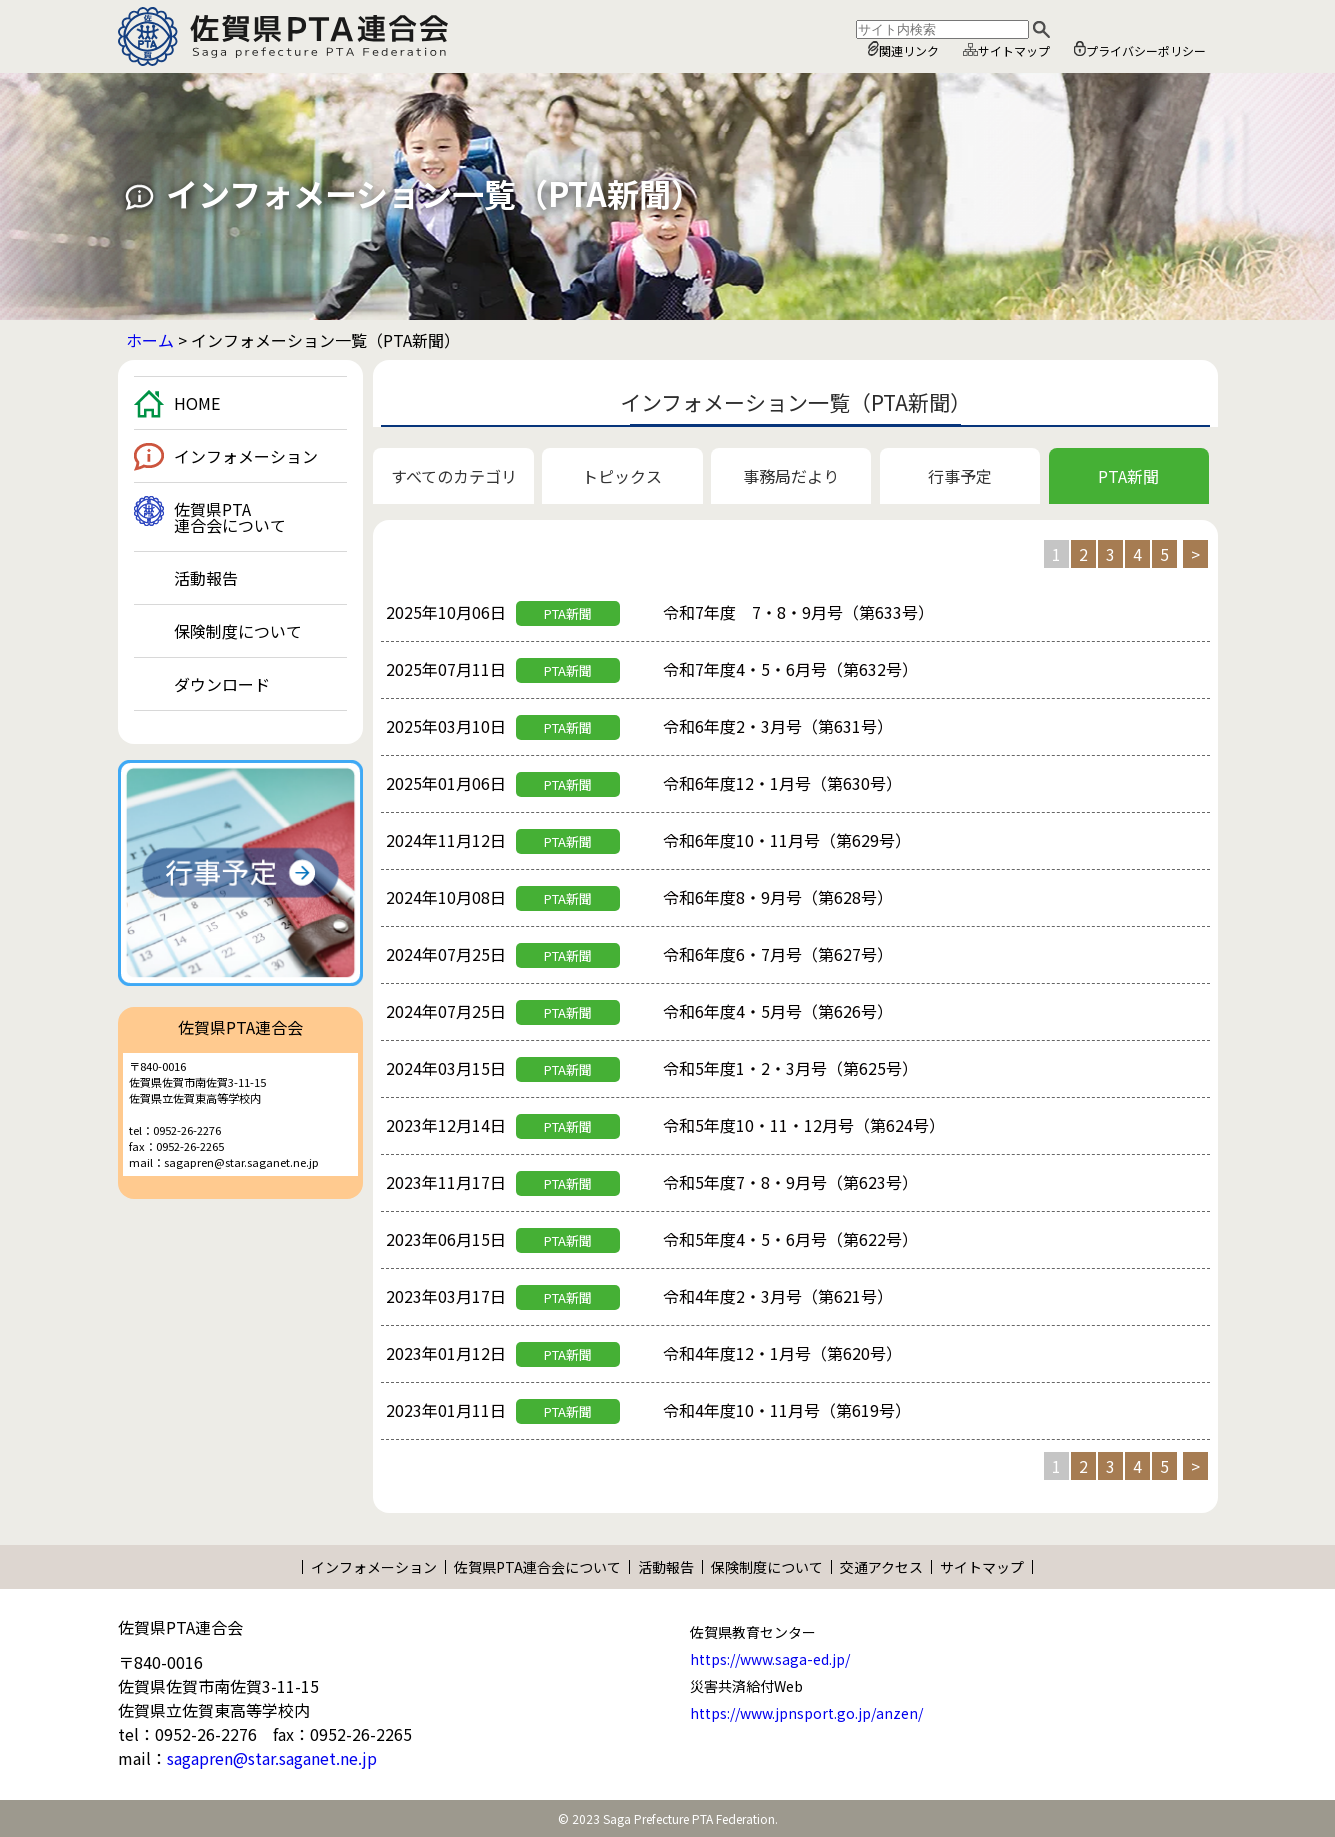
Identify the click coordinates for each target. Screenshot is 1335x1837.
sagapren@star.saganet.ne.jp (272, 1758)
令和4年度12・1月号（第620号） (782, 1353)
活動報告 (206, 578)
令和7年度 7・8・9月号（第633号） (798, 612)
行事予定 (960, 476)
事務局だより (791, 476)
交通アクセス (881, 1567)
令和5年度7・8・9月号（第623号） (790, 1182)
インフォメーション (246, 456)
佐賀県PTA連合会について (230, 517)
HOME (197, 403)
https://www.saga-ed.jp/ (770, 1659)
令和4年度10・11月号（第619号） (787, 1410)
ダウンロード (222, 684)
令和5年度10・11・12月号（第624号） (804, 1125)
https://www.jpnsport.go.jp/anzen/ (806, 1713)
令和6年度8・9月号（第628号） (778, 897)
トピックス (622, 476)
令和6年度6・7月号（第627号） (778, 954)
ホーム (150, 340)
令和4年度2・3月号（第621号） (778, 1296)
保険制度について (238, 631)
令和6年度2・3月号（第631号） (778, 726)
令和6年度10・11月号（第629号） (787, 840)
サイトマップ (1006, 50)
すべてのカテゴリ (454, 476)
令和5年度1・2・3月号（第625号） (790, 1068)
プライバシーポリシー (1140, 50)
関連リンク (903, 50)
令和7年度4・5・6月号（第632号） (790, 669)
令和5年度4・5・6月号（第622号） (790, 1239)
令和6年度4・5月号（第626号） (778, 1011)
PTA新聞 (1128, 476)
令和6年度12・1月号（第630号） (782, 783)
